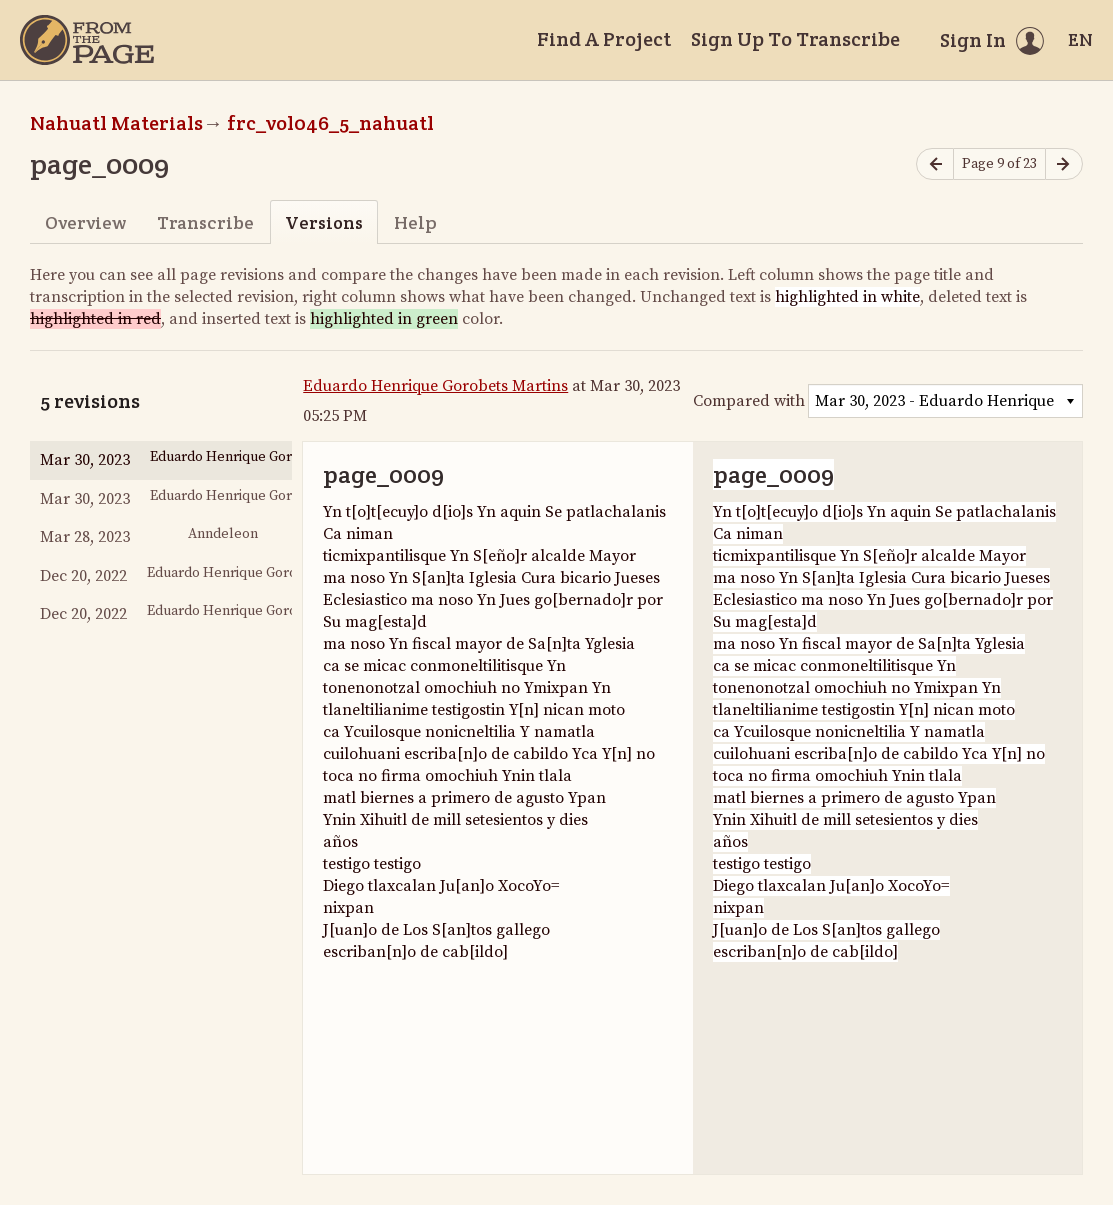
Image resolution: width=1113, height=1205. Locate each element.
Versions (324, 222)
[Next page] (1064, 164)
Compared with (749, 401)
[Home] (87, 40)
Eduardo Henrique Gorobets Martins (435, 386)
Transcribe (205, 222)
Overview (85, 222)
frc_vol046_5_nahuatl (330, 123)
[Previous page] (935, 164)
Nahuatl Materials (116, 123)
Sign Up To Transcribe (795, 39)
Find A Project (604, 39)
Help (415, 222)
